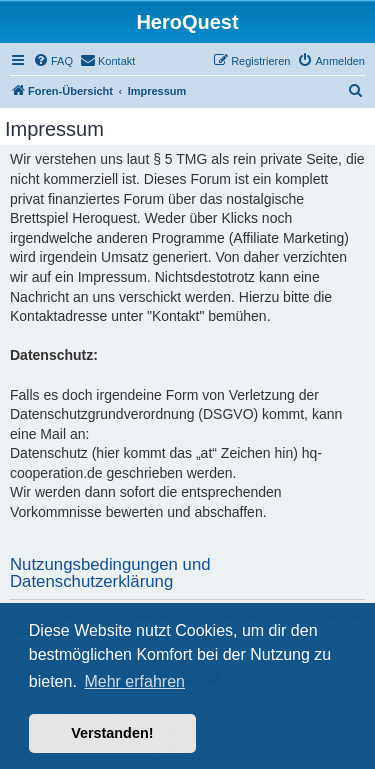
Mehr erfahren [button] (134, 681)
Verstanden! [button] (112, 733)
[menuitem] (53, 61)
